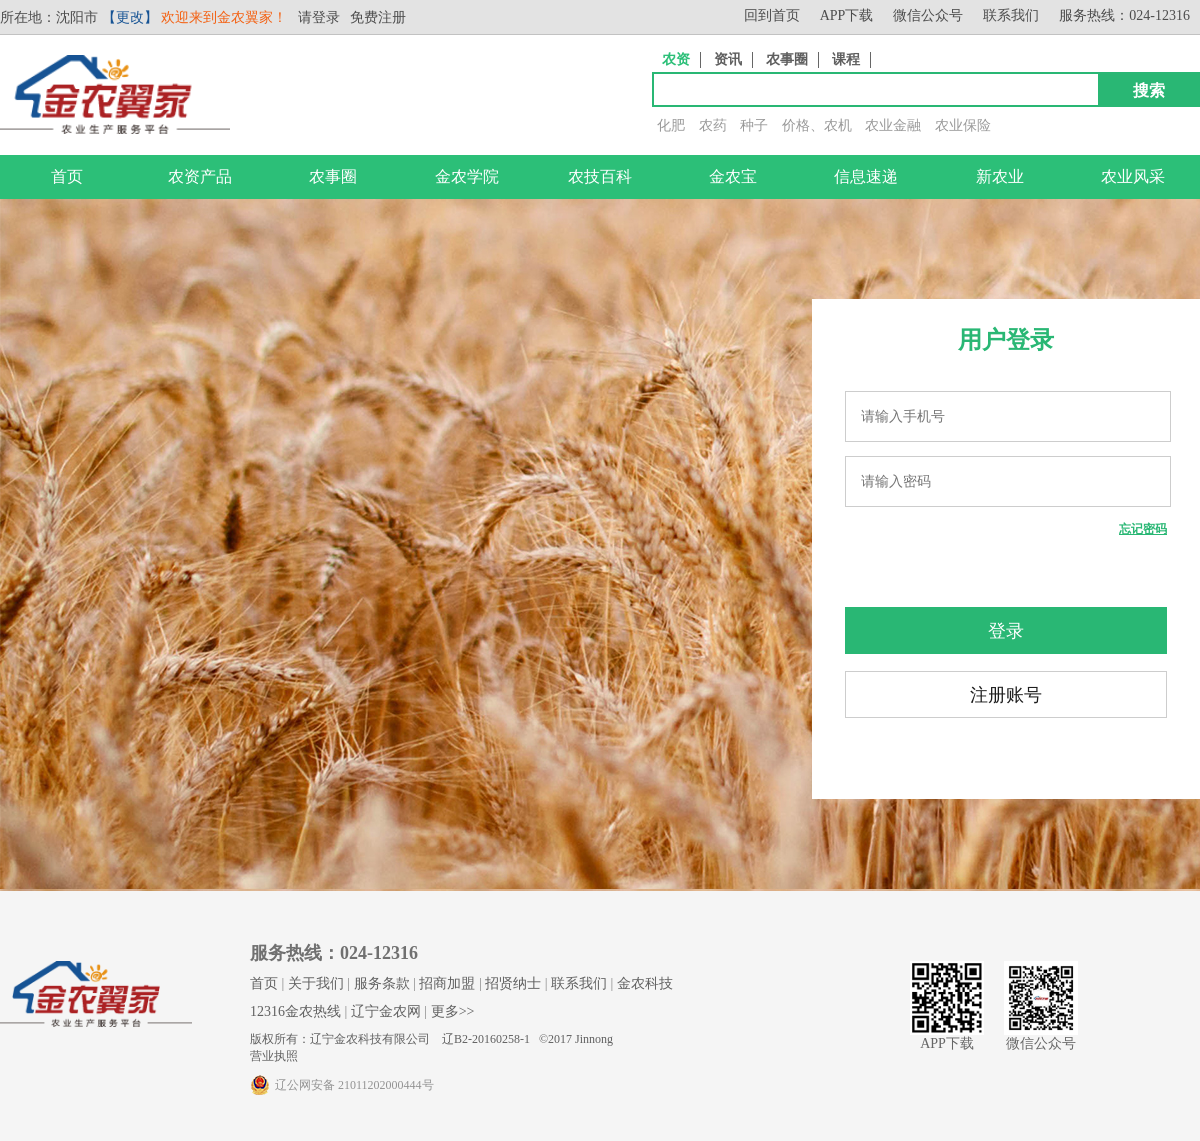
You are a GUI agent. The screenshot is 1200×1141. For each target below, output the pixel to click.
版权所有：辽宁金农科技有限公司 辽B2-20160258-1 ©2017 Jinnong (431, 1039)
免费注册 (378, 17)
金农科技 (645, 983)
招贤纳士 (513, 983)
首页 (67, 176)
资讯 (728, 59)
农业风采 (1133, 176)
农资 (676, 59)
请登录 (319, 17)
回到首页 (772, 15)
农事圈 (787, 59)
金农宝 (733, 176)
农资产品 (200, 176)
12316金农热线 (295, 1011)
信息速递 (866, 176)
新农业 (1000, 176)
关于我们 (316, 983)
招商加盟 (447, 983)
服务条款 (382, 983)
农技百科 (600, 176)
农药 (713, 125)
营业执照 (274, 1056)
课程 (846, 59)
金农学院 (467, 176)
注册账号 (1006, 695)
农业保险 (963, 125)
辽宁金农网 (386, 1011)
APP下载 (847, 15)
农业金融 (893, 125)
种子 (754, 125)
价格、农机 (817, 125)
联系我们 (1011, 15)
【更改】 (130, 17)
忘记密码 (1143, 529)
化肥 (671, 125)
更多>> (453, 1011)
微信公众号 (928, 15)
